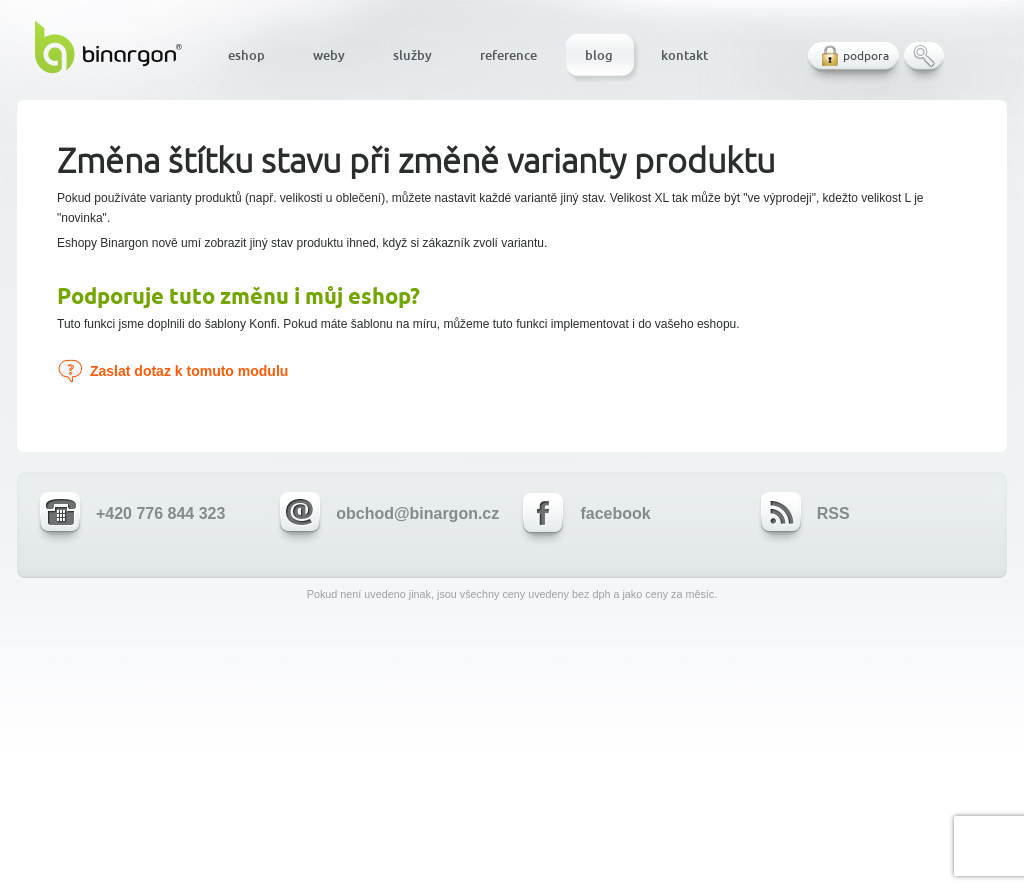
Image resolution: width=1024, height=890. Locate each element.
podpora (866, 55)
